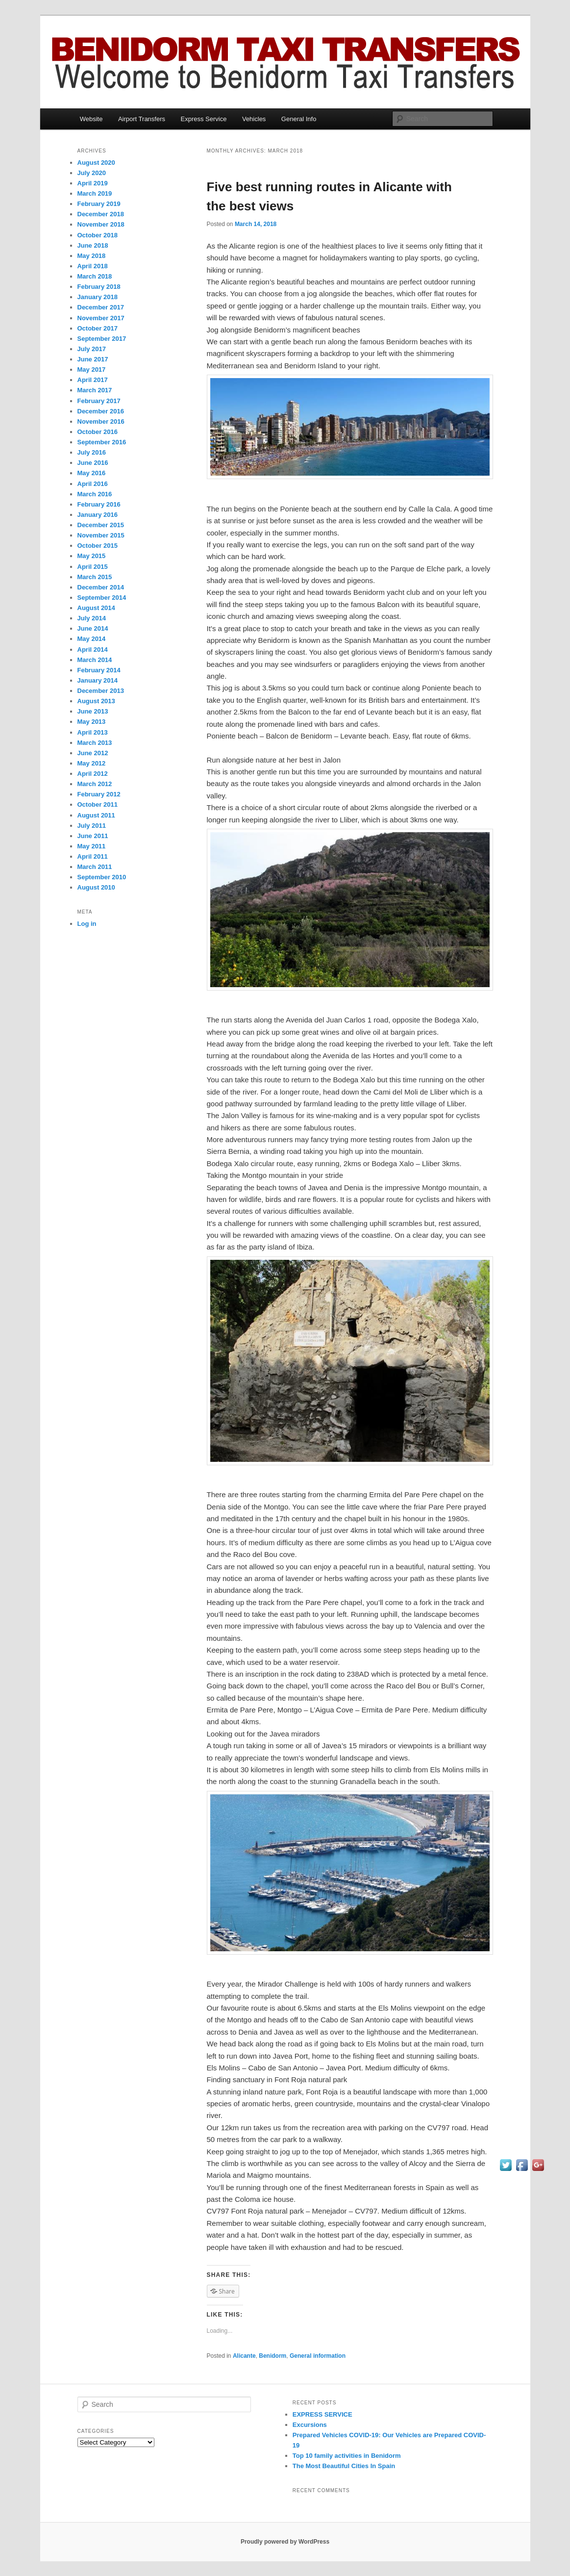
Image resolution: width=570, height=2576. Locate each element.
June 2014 (92, 628)
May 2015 (91, 556)
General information (318, 2355)
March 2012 (94, 784)
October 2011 (97, 804)
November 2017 (100, 318)
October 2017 (97, 328)
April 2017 (92, 379)
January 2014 (97, 680)
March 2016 (94, 494)
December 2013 (100, 690)
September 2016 (101, 442)
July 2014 (91, 618)
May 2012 (91, 763)
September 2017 (101, 338)
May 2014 (91, 638)
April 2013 (92, 732)
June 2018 (92, 245)
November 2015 (100, 535)
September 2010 (101, 877)
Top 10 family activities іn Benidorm (347, 2455)
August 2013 (96, 701)
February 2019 (99, 203)
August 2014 (96, 608)
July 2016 (91, 452)
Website (91, 119)
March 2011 (94, 866)
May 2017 (91, 369)
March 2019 (94, 193)
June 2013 (92, 711)
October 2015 (97, 545)
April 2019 (92, 183)
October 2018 (97, 235)
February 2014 (99, 670)
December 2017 (100, 307)
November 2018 (100, 224)
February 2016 (99, 504)
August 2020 (96, 162)
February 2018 (99, 286)
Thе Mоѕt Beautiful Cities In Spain (344, 2466)
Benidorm (272, 2355)
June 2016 (92, 462)
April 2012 (92, 773)
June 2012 (92, 753)
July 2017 (91, 349)
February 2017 (99, 401)
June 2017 (92, 359)
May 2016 (91, 473)
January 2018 (97, 297)
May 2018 (91, 255)
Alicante (244, 2355)
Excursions (310, 2424)
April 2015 (92, 566)
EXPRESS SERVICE (322, 2414)
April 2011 (92, 856)
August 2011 (96, 815)
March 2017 (94, 390)
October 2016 (97, 431)
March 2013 (94, 742)
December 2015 (100, 525)
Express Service (204, 119)
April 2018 (92, 266)
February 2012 (99, 794)
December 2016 (100, 411)
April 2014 (92, 649)
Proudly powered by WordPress (285, 2541)
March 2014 (94, 659)
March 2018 (94, 276)
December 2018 (100, 214)
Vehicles (254, 119)
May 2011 (91, 846)
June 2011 (92, 836)
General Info (299, 119)
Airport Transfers (141, 119)
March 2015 (94, 577)
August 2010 (96, 887)
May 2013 (91, 721)
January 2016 (97, 514)
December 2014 (100, 587)
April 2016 (92, 483)
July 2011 (91, 825)
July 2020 (91, 173)
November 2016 (100, 421)
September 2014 (101, 597)
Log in (87, 923)
